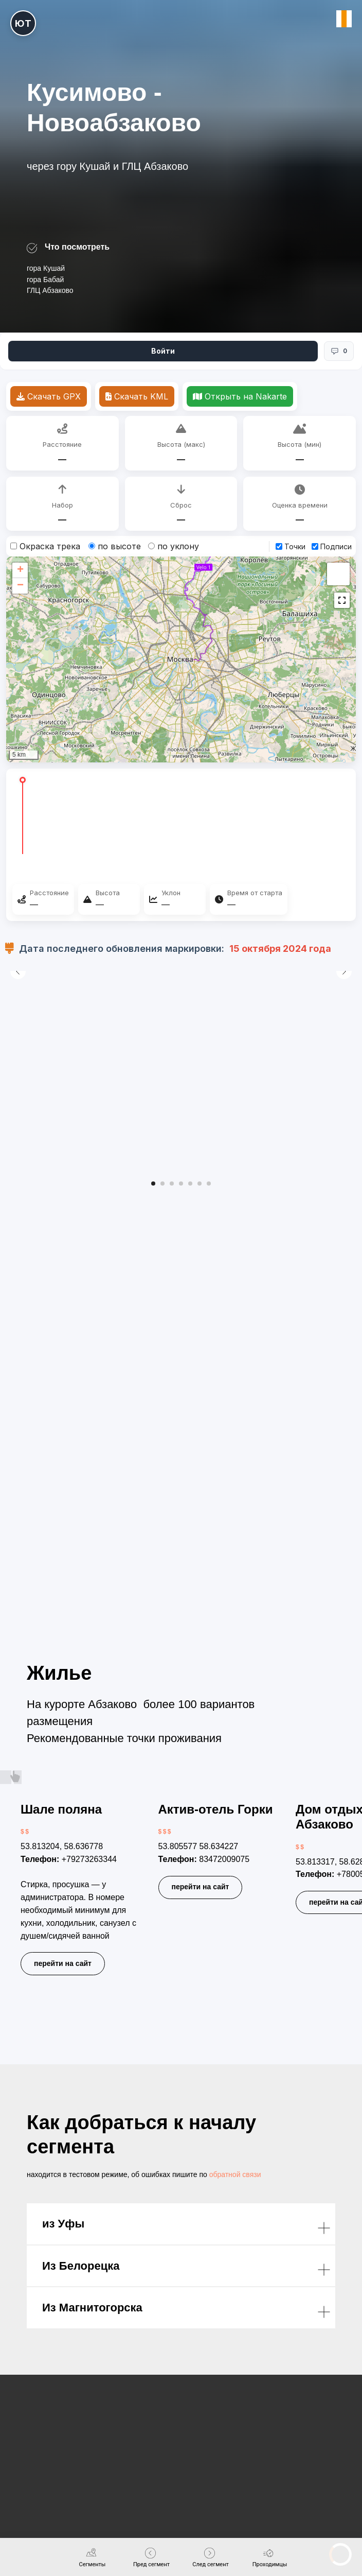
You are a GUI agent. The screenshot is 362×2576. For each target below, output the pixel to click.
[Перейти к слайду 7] (209, 1183)
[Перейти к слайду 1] (153, 1183)
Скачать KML (136, 396)
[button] (20, 570)
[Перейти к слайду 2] (162, 1183)
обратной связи (235, 2174)
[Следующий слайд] (344, 1069)
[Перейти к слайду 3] (172, 1183)
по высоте (114, 546)
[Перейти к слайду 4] (181, 1183)
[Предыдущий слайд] (18, 1069)
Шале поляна (61, 1809)
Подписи (332, 546)
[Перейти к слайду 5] (190, 1183)
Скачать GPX (48, 396)
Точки (290, 546)
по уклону (173, 546)
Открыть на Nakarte (240, 396)
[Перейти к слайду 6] (199, 1183)
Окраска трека (45, 546)
